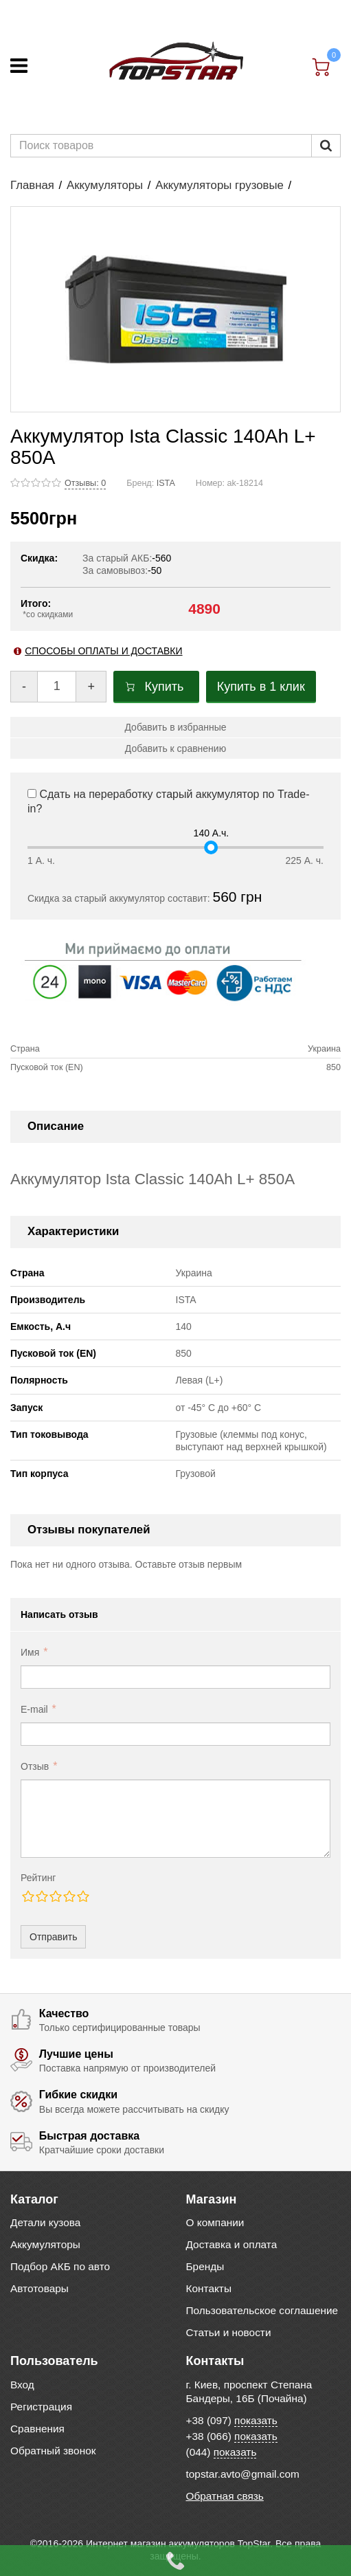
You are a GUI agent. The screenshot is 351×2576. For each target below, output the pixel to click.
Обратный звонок (52, 2450)
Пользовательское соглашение (262, 2310)
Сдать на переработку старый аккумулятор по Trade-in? (168, 801)
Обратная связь (225, 2496)
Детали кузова (45, 2222)
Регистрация (41, 2406)
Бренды (205, 2266)
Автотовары (39, 2288)
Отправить (53, 1936)
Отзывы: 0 (85, 483)
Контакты (208, 2288)
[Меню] (18, 65)
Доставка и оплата (232, 2244)
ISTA (166, 483)
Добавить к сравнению (175, 748)
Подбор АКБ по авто (60, 2266)
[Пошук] (326, 145)
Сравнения (37, 2428)
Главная (32, 185)
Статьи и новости (228, 2332)
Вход (22, 2384)
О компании (215, 2222)
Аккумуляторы (105, 185)
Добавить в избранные (175, 727)
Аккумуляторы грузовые (219, 185)
